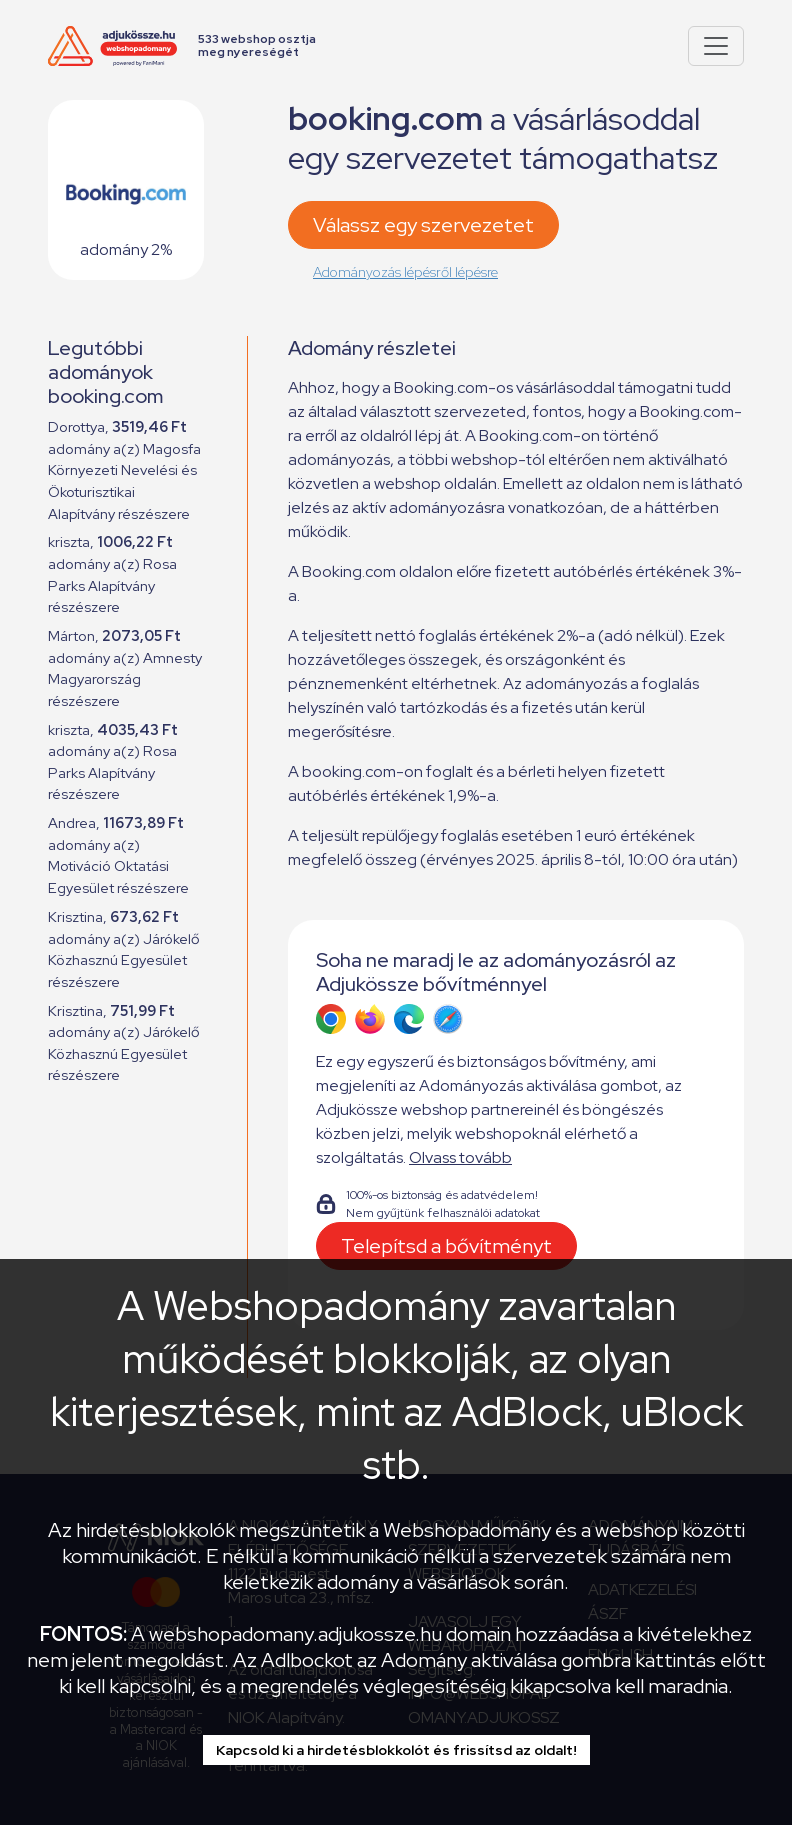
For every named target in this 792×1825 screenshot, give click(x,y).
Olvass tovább (460, 1157)
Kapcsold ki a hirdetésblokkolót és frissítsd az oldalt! (396, 1750)
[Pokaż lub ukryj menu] (716, 46)
